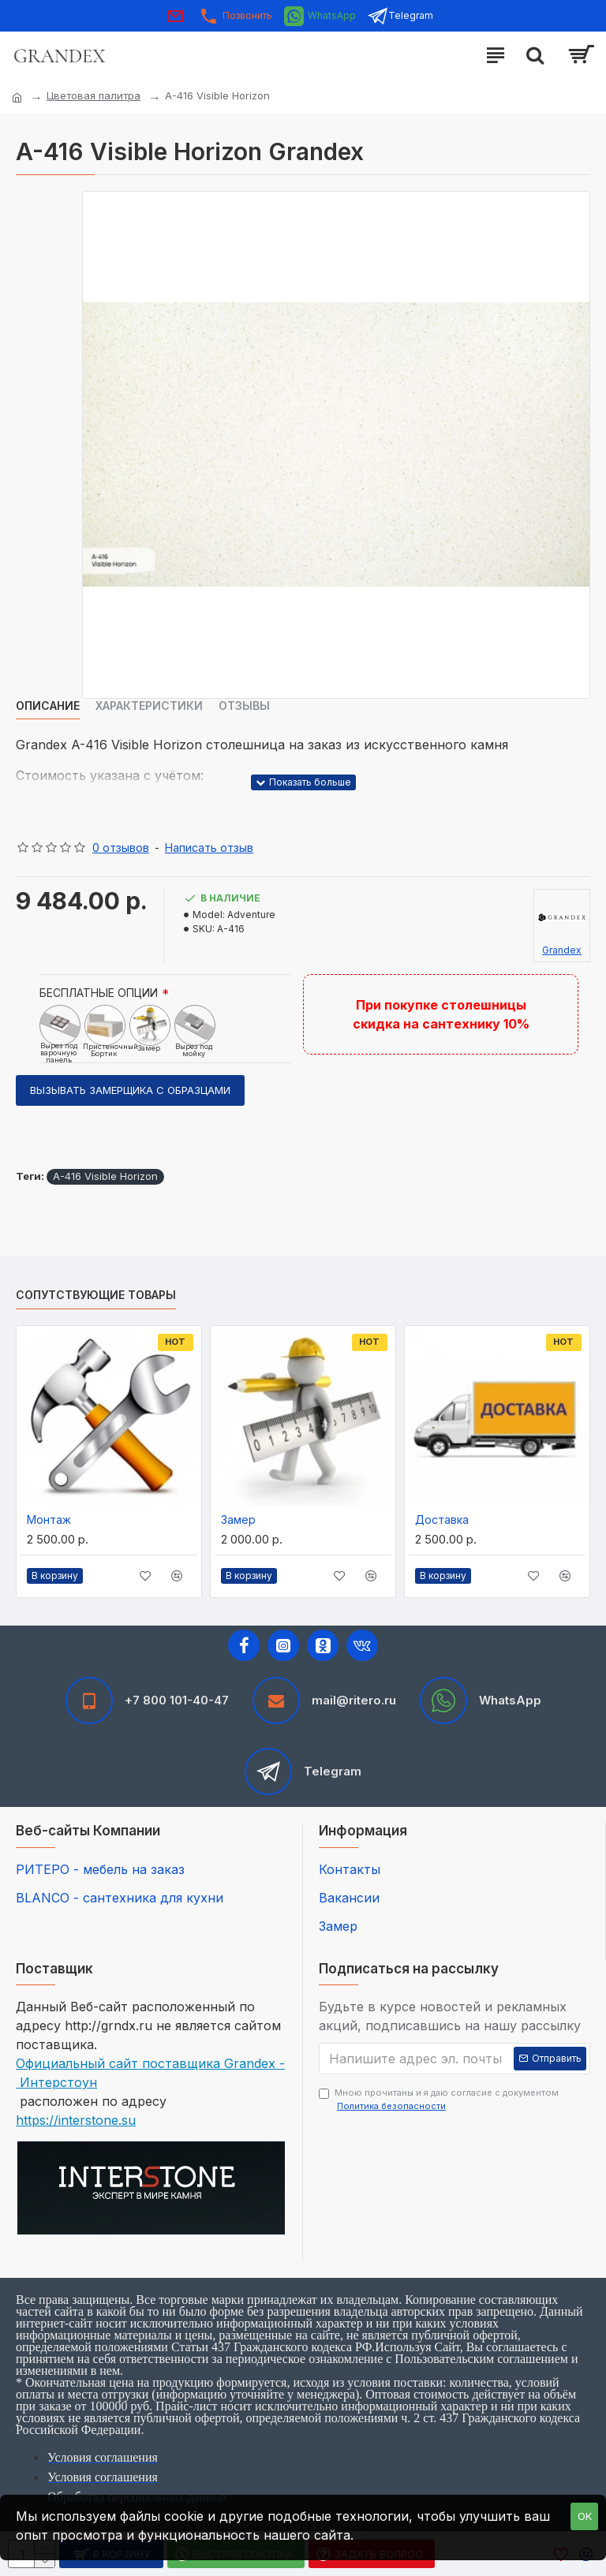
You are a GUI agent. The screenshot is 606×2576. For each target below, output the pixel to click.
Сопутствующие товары (96, 1294)
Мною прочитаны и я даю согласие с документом (439, 2099)
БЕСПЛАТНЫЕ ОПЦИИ (98, 992)
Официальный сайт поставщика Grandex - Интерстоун (150, 2072)
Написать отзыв (209, 847)
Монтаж (49, 1519)
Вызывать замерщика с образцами (130, 1090)
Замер (238, 1519)
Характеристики (149, 705)
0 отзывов (120, 847)
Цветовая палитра (93, 95)
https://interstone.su (76, 2120)
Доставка (442, 1519)
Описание (48, 705)
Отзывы (244, 705)
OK (585, 2516)
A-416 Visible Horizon (105, 1176)
